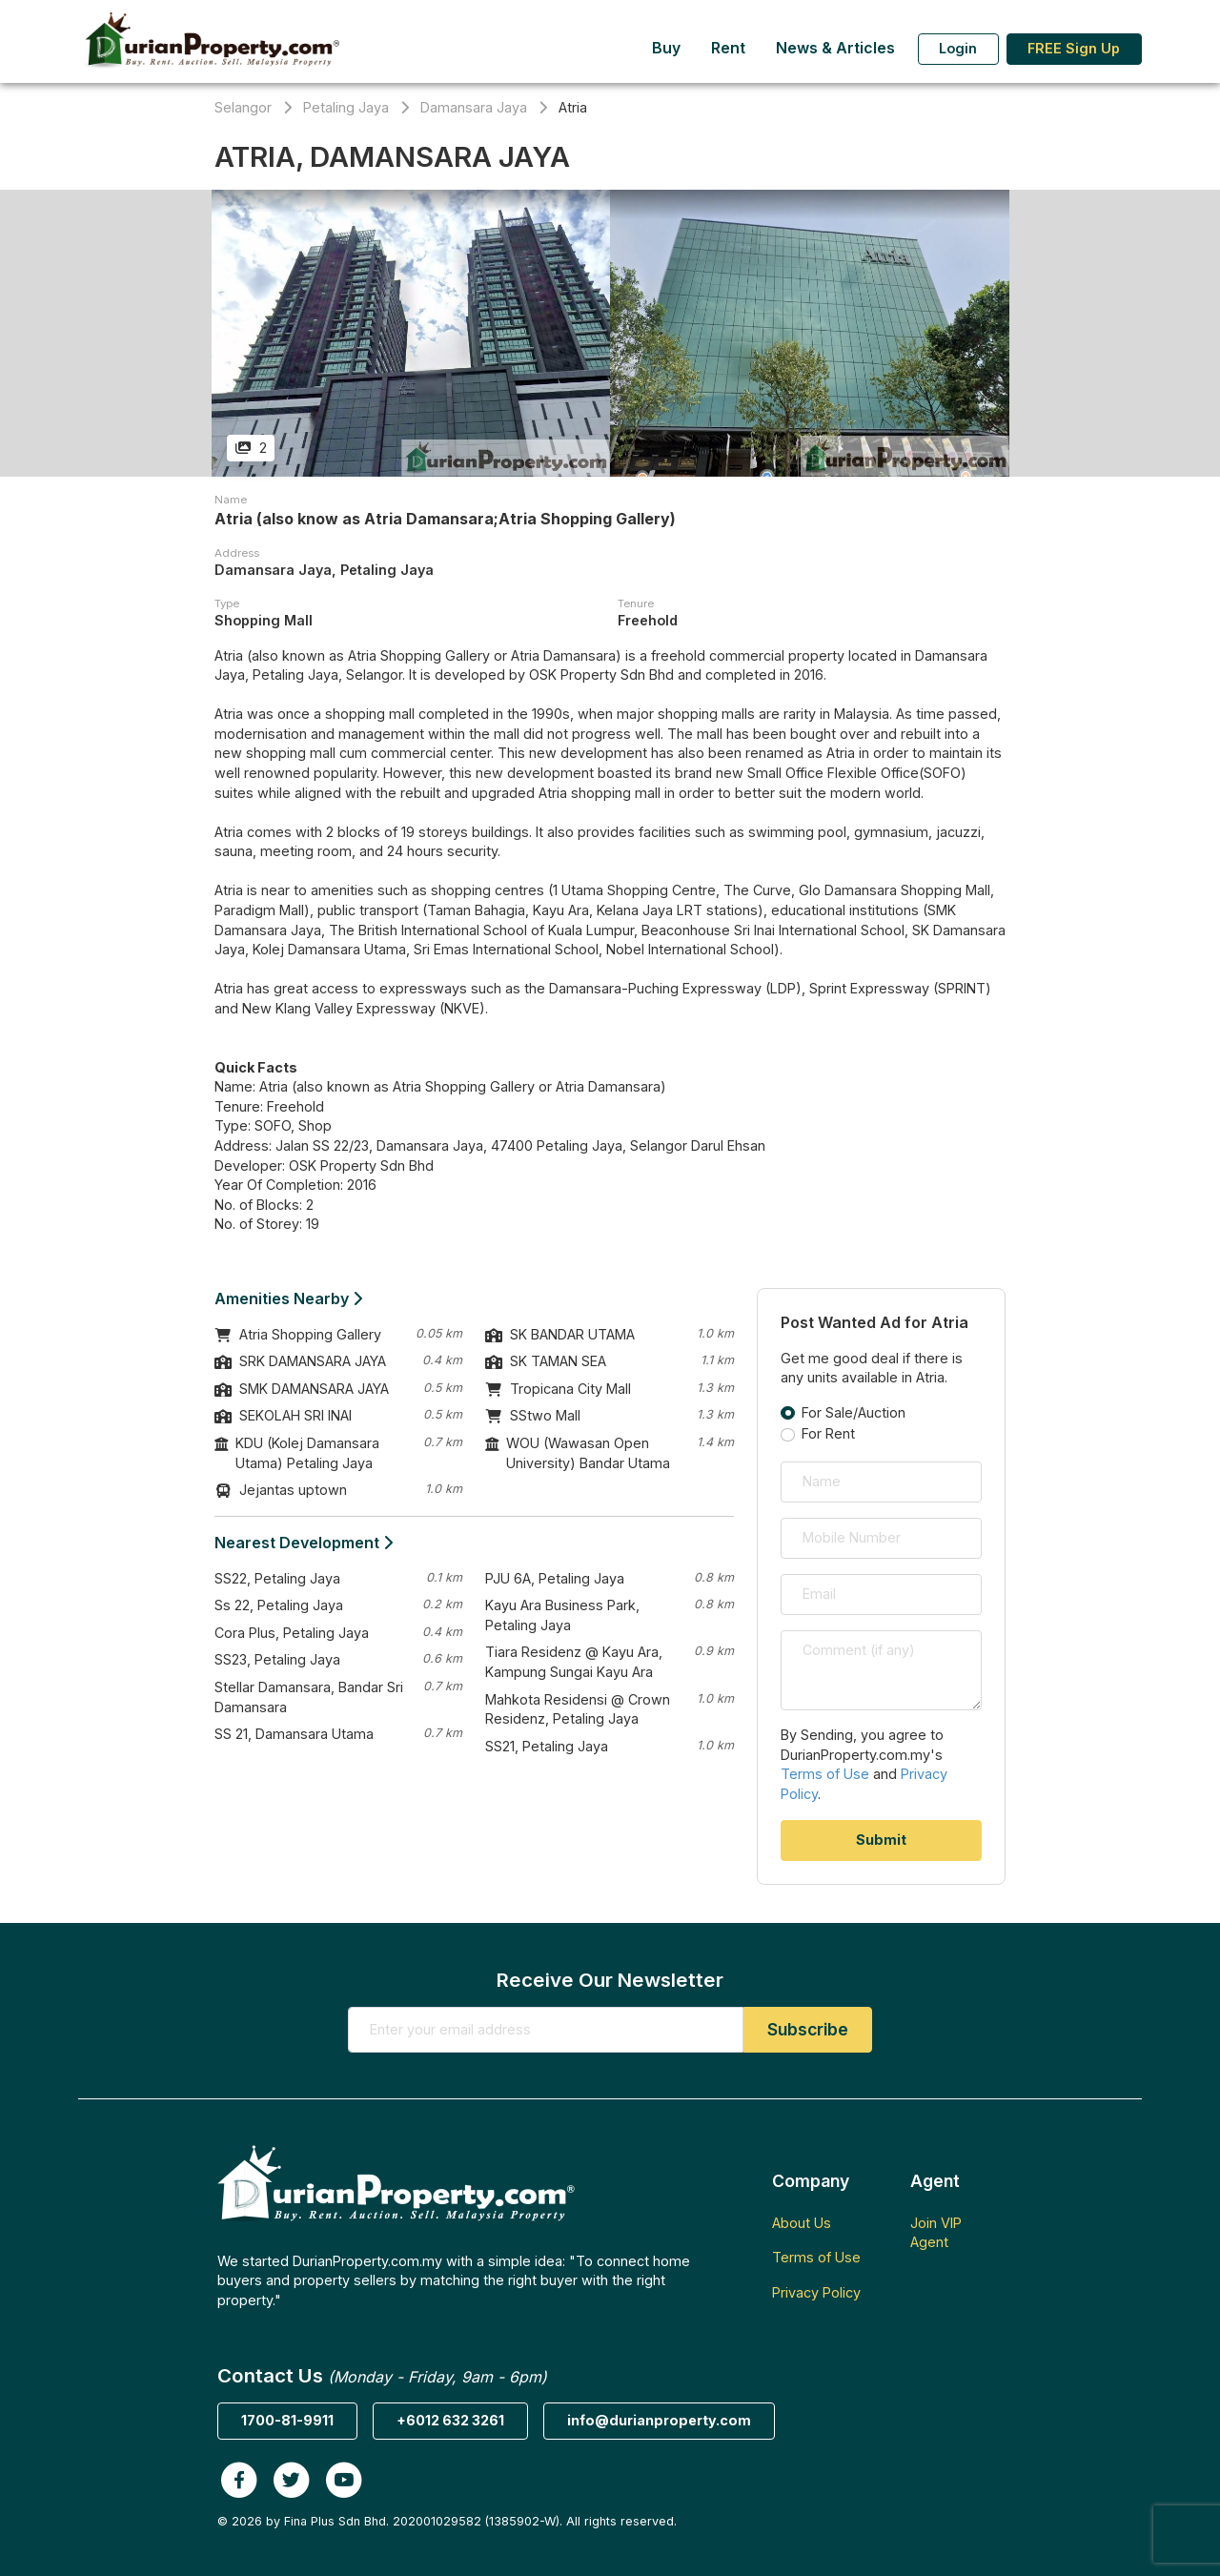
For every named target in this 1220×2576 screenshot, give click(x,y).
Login (958, 48)
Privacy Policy (816, 2292)
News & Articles (835, 48)
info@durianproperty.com (659, 2420)
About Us (801, 2223)
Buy (666, 48)
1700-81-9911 (287, 2420)
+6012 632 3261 (450, 2420)
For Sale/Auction (853, 1412)
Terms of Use (825, 1774)
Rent (728, 48)
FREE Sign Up (1073, 48)
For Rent (828, 1433)
